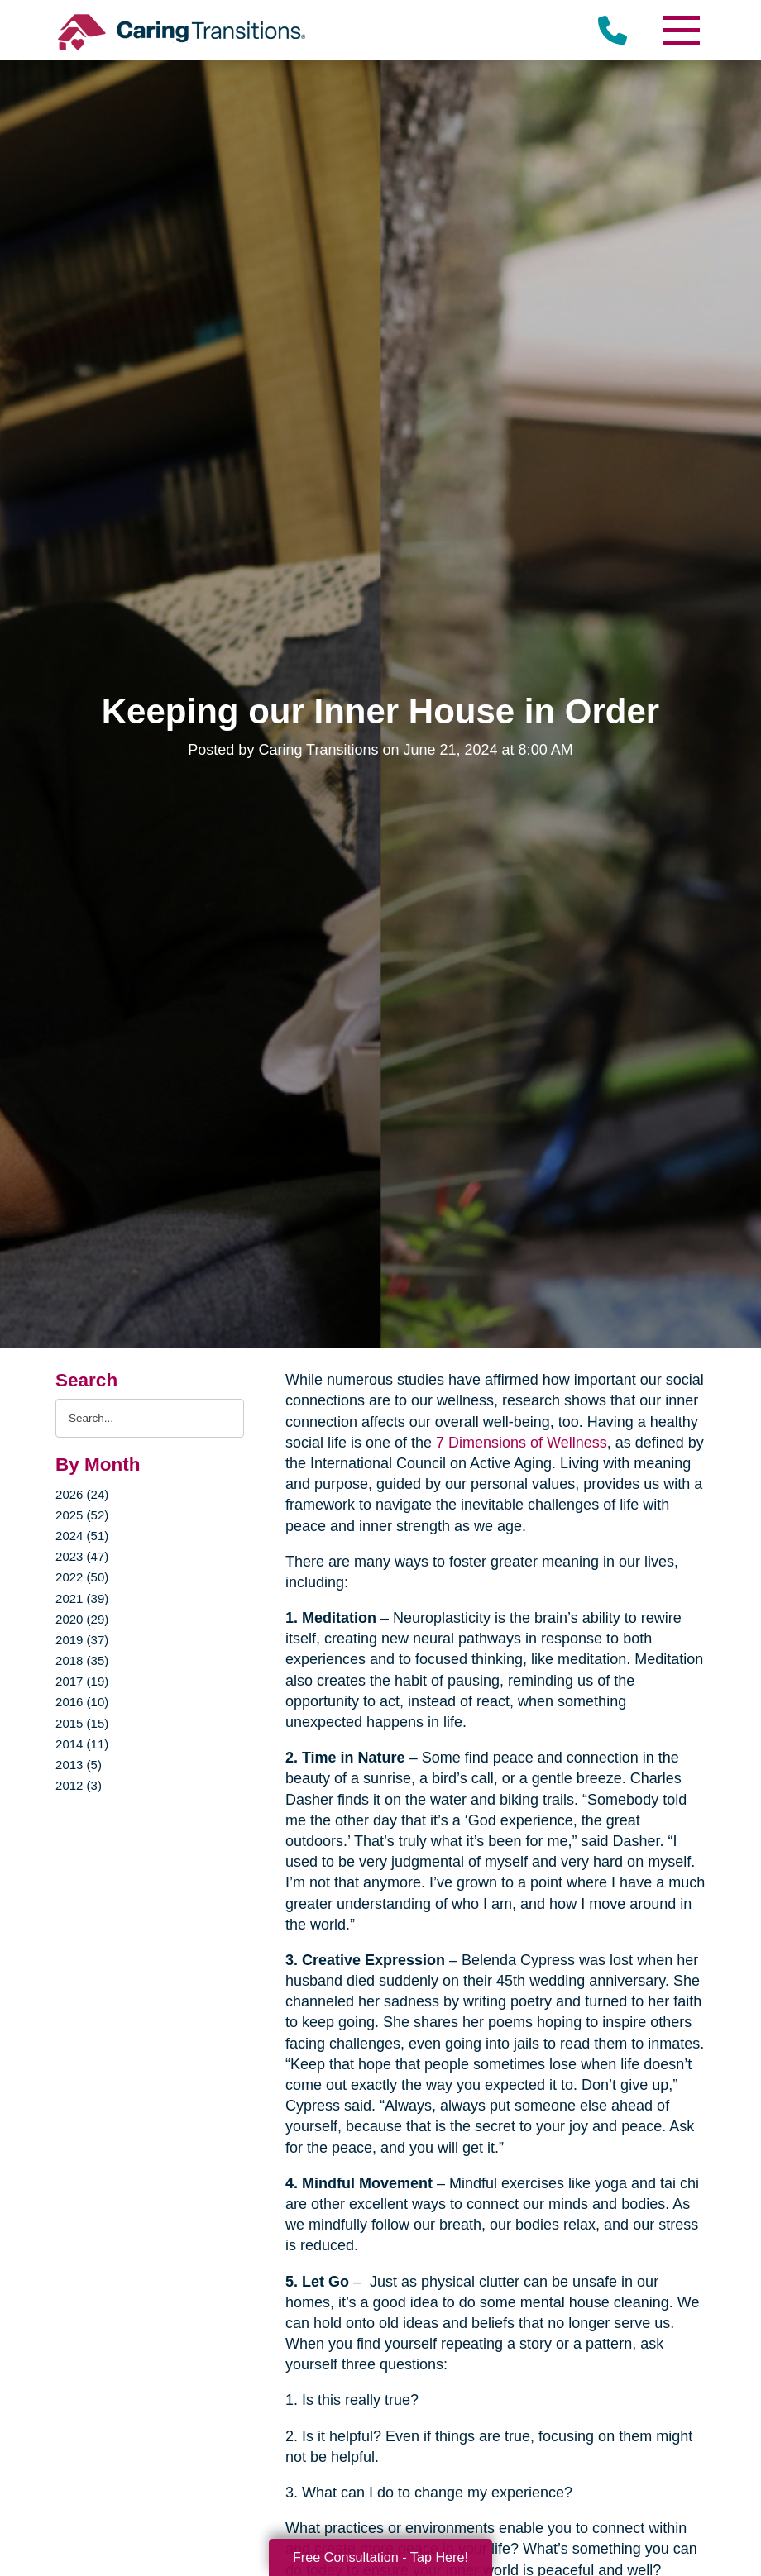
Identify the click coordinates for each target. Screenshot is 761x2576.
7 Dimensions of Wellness (521, 1442)
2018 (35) (81, 1660)
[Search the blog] (149, 1418)
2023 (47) (81, 1556)
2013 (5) (78, 1765)
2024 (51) (81, 1536)
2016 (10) (81, 1702)
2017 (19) (81, 1681)
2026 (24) (81, 1494)
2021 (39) (81, 1598)
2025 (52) (81, 1515)
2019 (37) (81, 1640)
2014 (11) (81, 1744)
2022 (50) (81, 1577)
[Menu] (681, 30)
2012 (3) (78, 1785)
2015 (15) (81, 1723)
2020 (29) (81, 1619)
